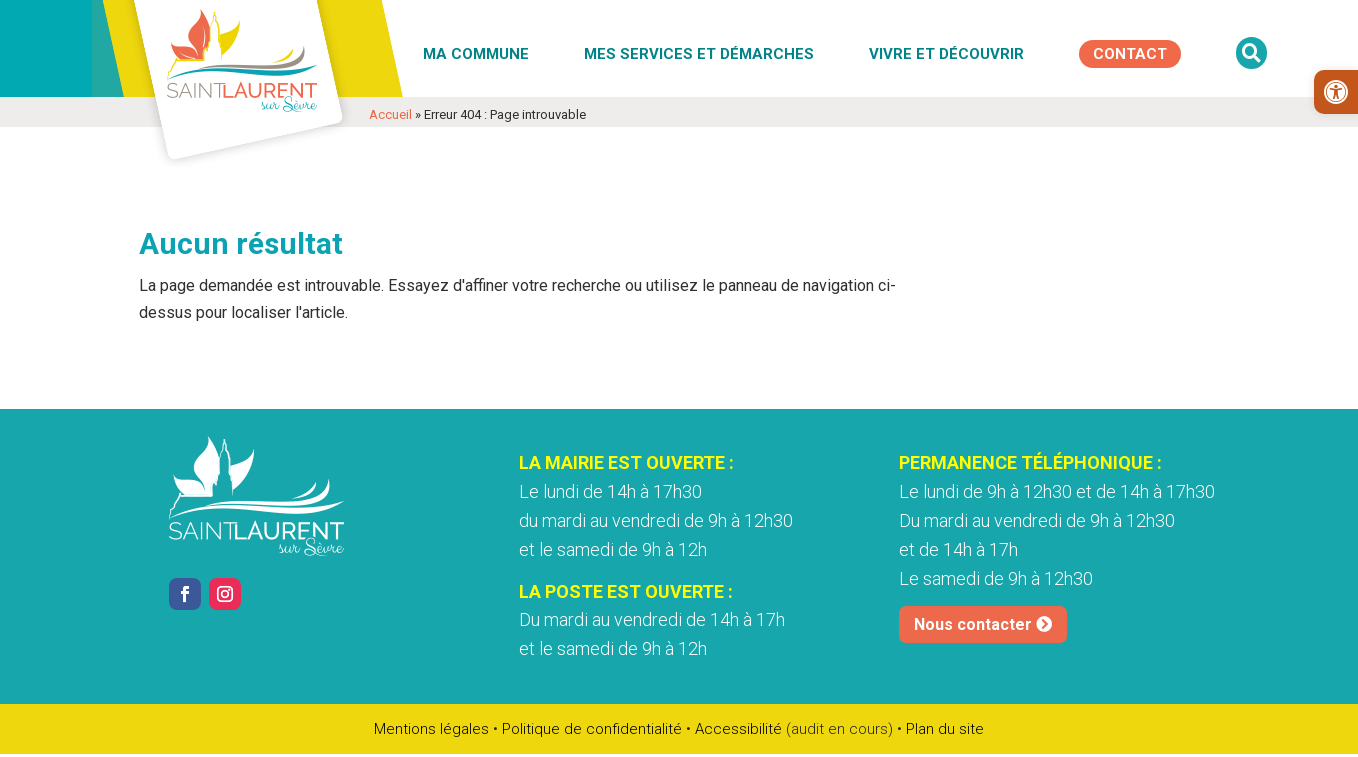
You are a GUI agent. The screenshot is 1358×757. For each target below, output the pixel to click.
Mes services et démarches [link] (699, 54)
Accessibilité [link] (738, 729)
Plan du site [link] (945, 729)
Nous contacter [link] (973, 624)
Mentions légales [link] (431, 729)
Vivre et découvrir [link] (946, 54)
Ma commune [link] (476, 54)
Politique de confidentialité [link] (592, 729)
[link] (1336, 92)
